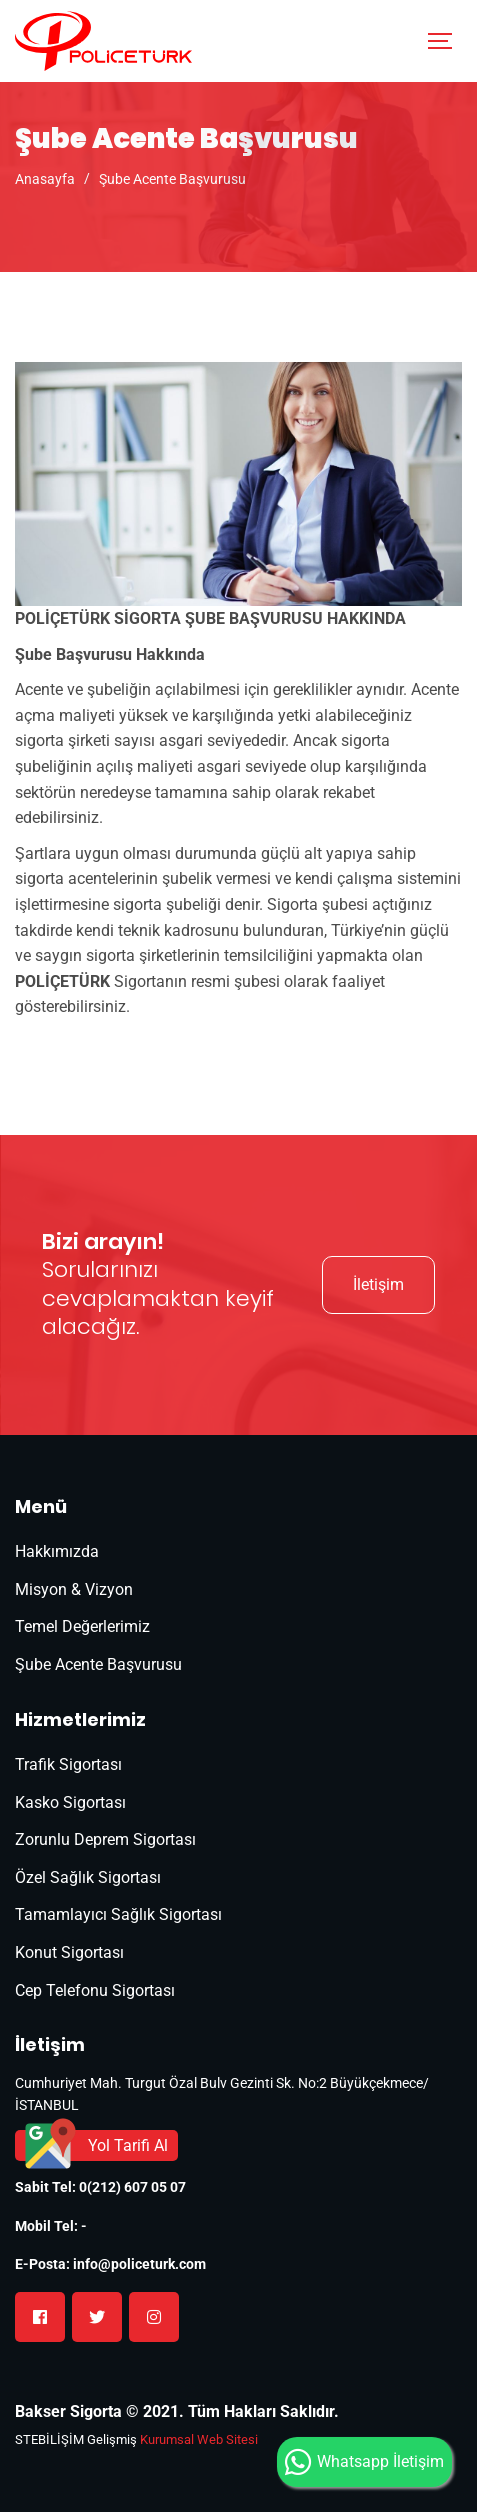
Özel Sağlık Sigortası (88, 1877)
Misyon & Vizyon (74, 1589)
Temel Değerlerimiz (82, 1626)
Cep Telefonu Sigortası (95, 1990)
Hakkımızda (57, 1551)
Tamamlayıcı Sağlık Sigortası (118, 1914)
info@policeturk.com (139, 2264)
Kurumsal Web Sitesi (199, 2439)
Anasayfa (45, 179)
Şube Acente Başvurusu (172, 179)
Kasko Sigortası (70, 1802)
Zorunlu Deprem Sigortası (105, 1839)
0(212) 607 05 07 (132, 2187)
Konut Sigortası (69, 1952)
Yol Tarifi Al (128, 2145)
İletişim (378, 1284)
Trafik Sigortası (68, 1764)
